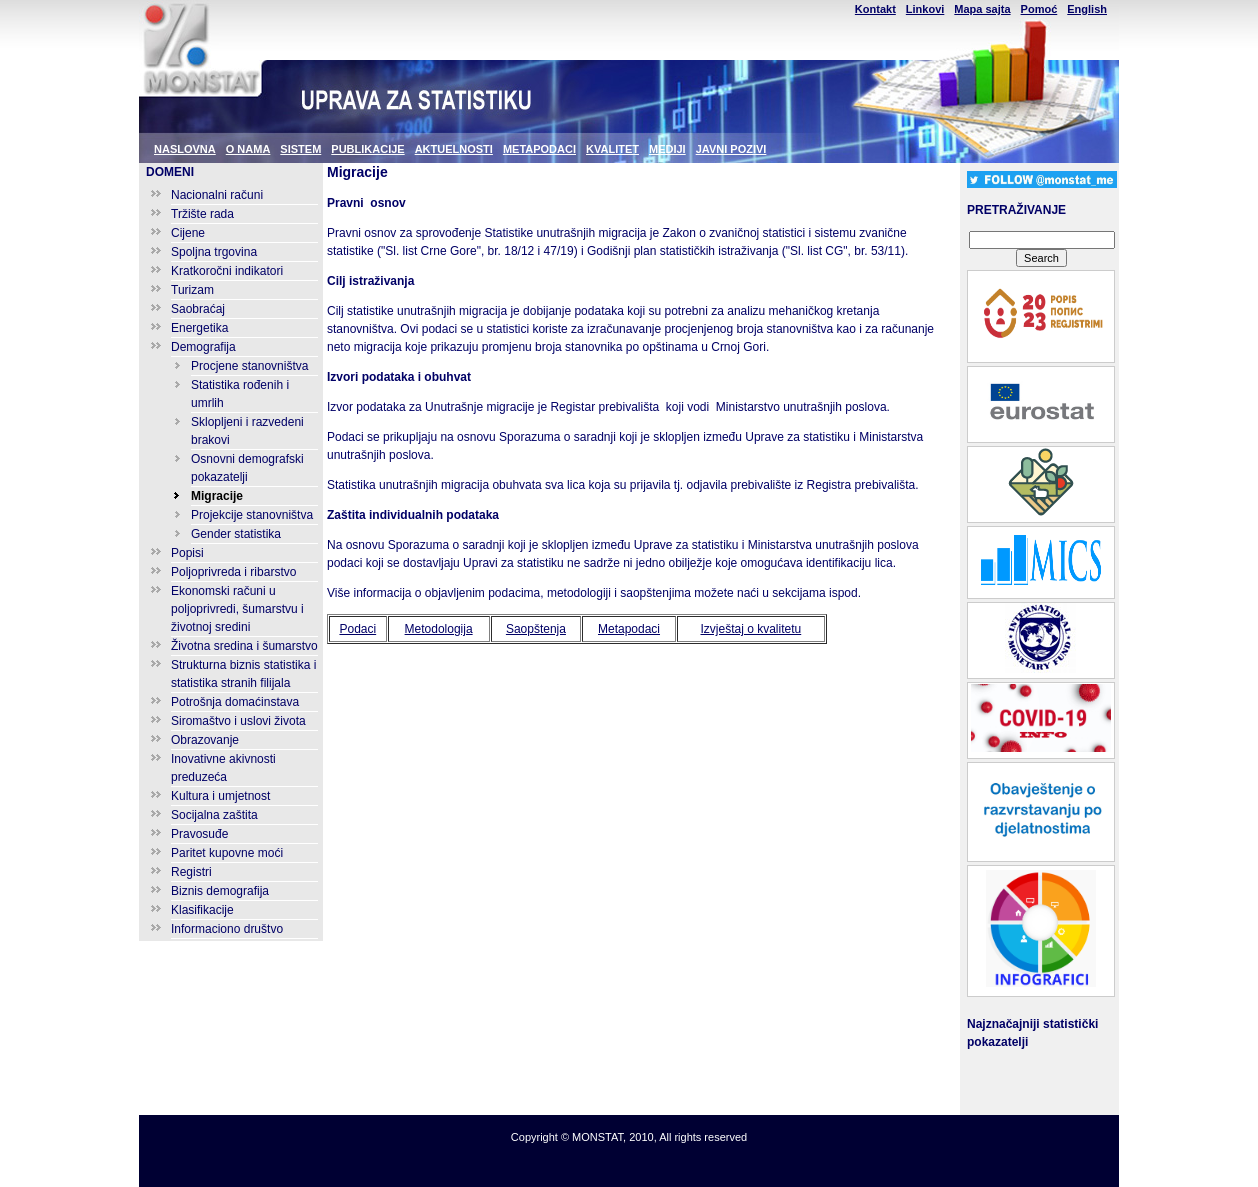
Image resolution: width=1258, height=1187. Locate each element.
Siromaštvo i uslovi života (238, 721)
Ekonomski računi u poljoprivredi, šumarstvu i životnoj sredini (237, 609)
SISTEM (300, 149)
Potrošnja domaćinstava (235, 702)
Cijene (188, 233)
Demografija (203, 347)
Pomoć (1039, 9)
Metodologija (439, 629)
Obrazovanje (205, 740)
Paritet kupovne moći (227, 853)
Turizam (192, 290)
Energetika (199, 328)
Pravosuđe (199, 834)
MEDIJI (667, 149)
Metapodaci (629, 629)
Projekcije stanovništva (252, 515)
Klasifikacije (202, 910)
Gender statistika (236, 534)
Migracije (217, 496)
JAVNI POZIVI (731, 149)
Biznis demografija (220, 891)
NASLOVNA (185, 149)
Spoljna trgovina (214, 252)
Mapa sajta (982, 9)
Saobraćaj (198, 309)
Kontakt (875, 9)
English (1087, 9)
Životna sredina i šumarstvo (244, 646)
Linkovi (925, 9)
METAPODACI (539, 149)
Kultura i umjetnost (220, 796)
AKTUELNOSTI (454, 149)
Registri (191, 872)
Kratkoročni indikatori (227, 271)
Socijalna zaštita (214, 815)
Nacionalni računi (217, 195)
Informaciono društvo (227, 929)
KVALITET (612, 149)
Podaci (357, 629)
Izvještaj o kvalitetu (751, 629)
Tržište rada (202, 214)
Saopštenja (536, 629)
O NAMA (248, 149)
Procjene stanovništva (249, 366)
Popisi (187, 553)
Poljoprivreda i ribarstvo (233, 572)
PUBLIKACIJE (367, 149)
